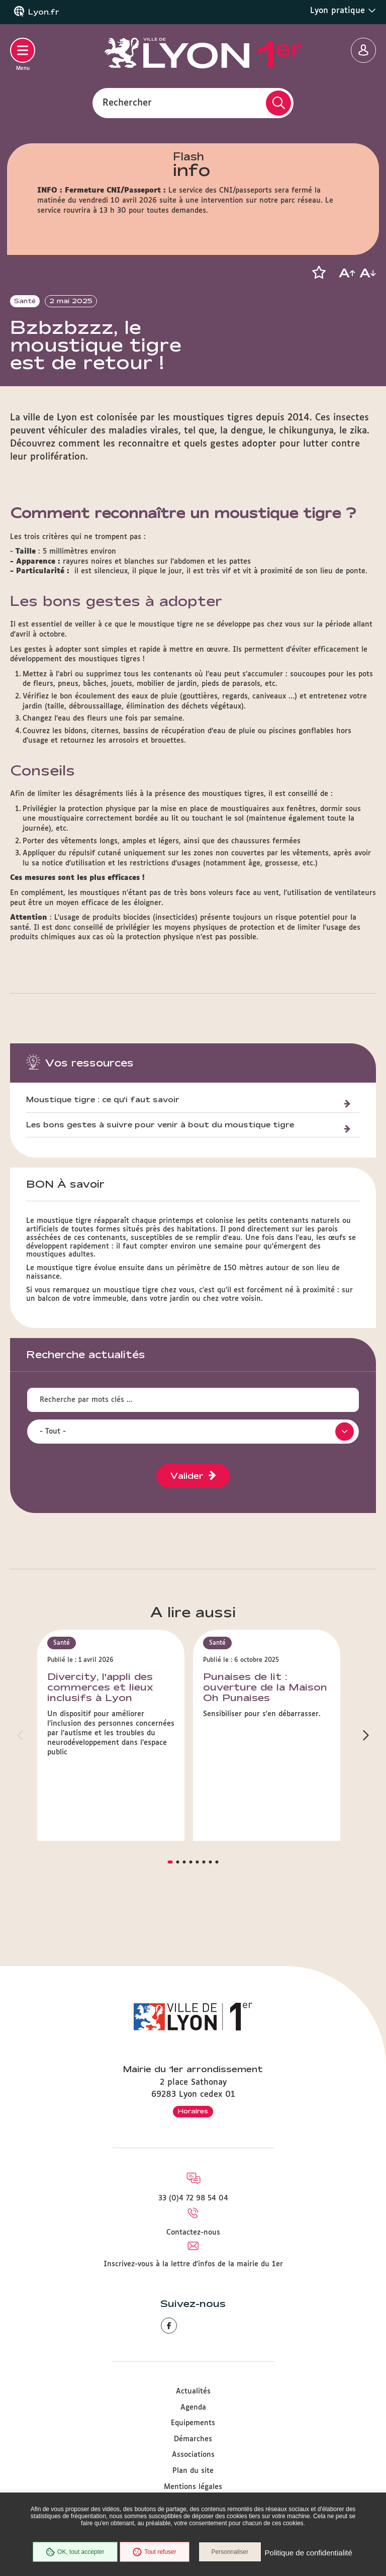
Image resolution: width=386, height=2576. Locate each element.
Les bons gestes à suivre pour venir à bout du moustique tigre (160, 1160)
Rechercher (127, 102)
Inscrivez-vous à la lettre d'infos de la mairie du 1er (193, 2264)
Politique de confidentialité (193, 2558)
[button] (318, 272)
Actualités (193, 2391)
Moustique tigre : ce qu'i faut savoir (102, 1135)
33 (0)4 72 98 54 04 (193, 2198)
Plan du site (193, 2470)
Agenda (193, 2407)
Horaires (193, 2110)
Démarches (193, 2439)
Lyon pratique (343, 10)
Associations (193, 2454)
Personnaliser (278, 2538)
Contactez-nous (193, 2232)
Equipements (193, 2423)
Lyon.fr (43, 12)
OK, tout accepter (120, 2538)
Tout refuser (200, 2538)
